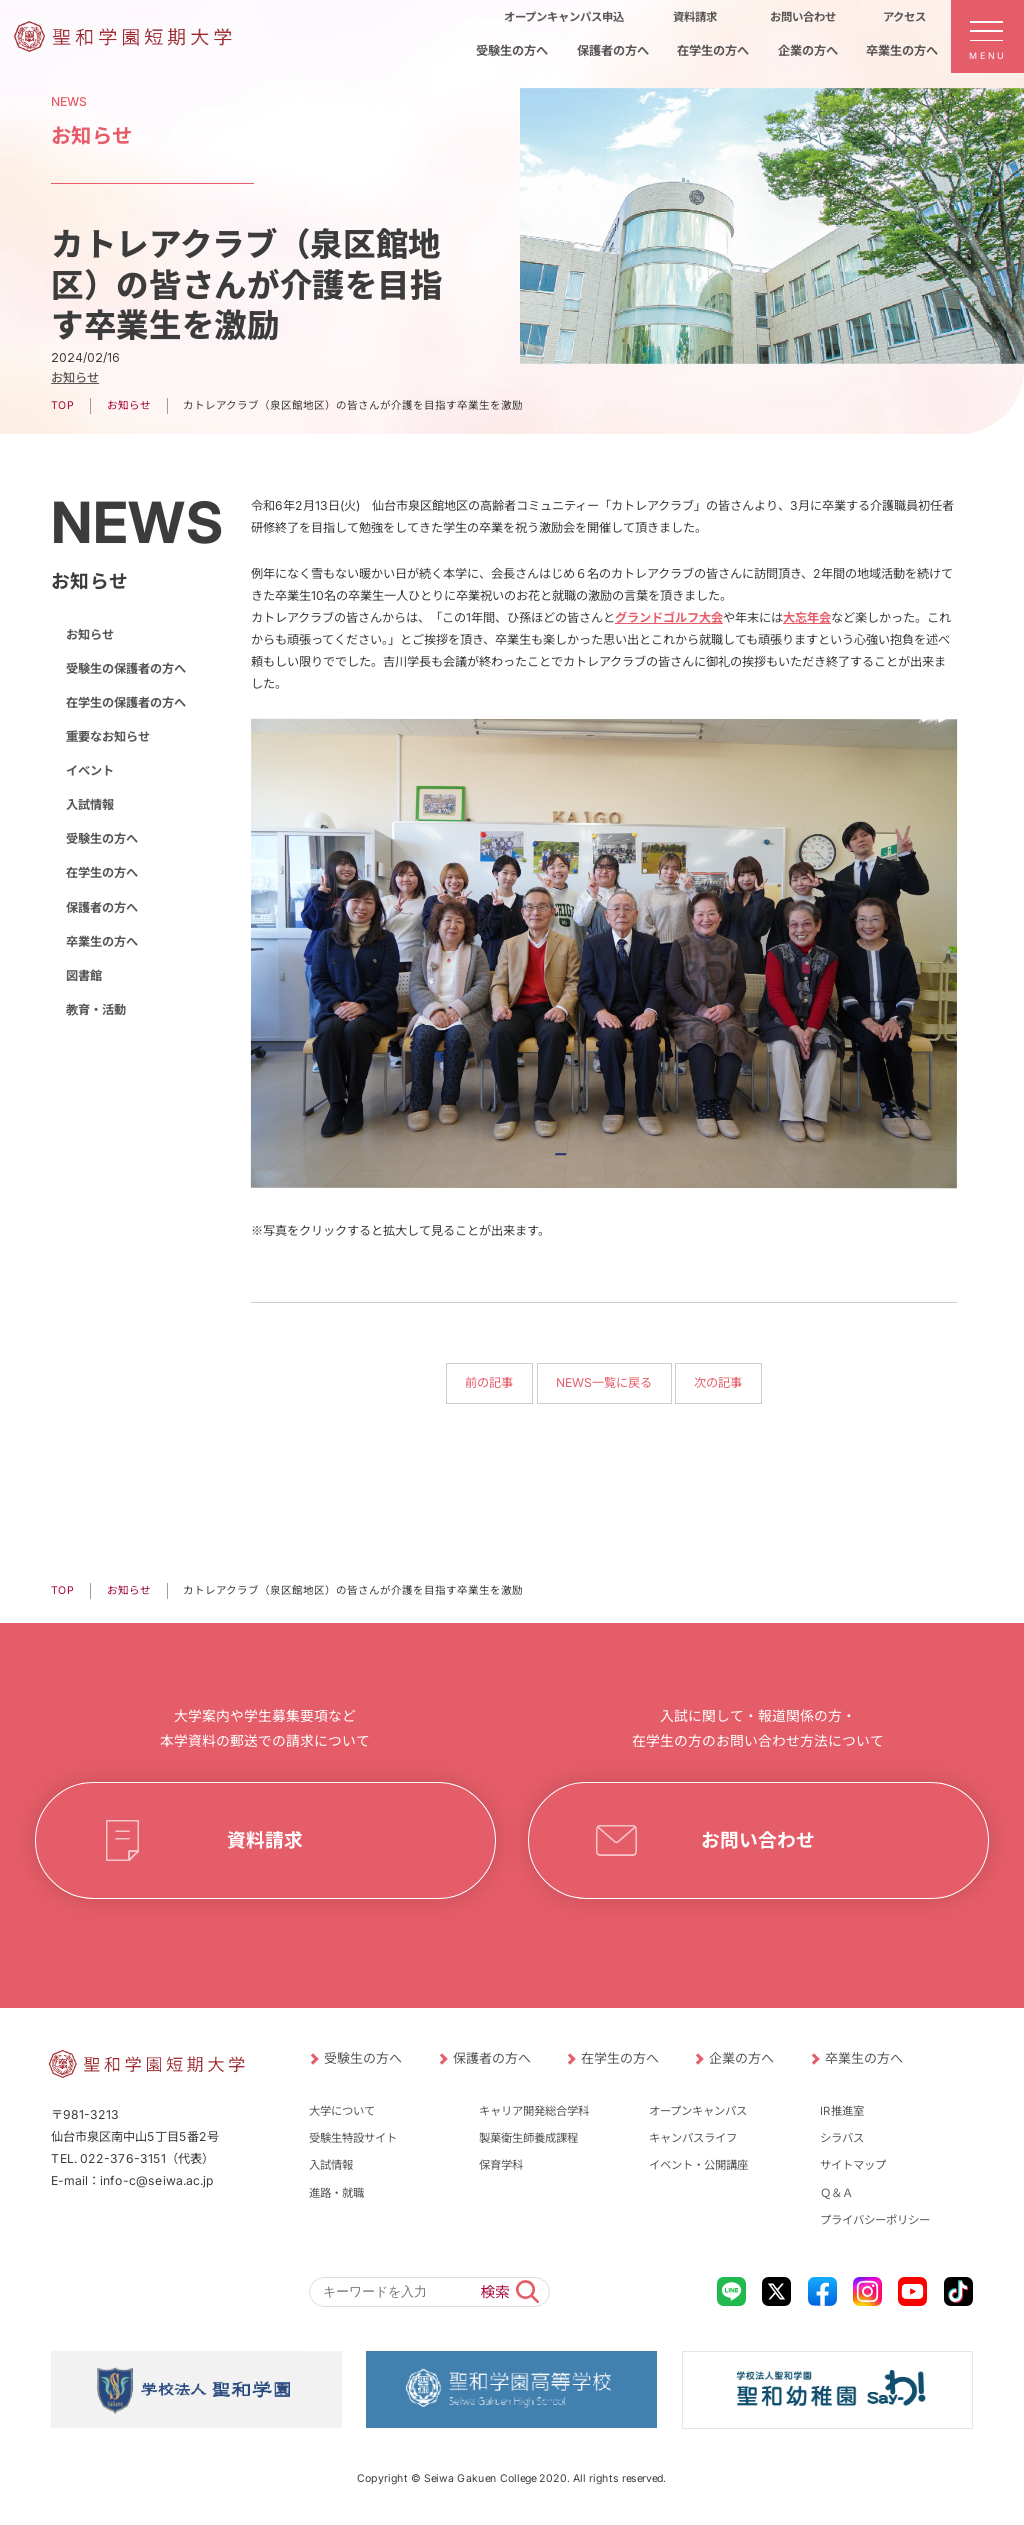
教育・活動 (96, 1009)
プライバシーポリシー (875, 2220)
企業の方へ (741, 2058)
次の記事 (719, 1382)
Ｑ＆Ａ (836, 2193)
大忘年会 (807, 617)
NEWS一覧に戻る (604, 1382)
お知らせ (75, 377)
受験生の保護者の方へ (126, 668)
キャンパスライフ (693, 2138)
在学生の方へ (102, 872)
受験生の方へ (102, 838)
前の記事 (490, 1382)
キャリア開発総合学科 (534, 2111)
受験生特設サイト (353, 2138)
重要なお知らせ (108, 736)
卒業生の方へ (102, 941)
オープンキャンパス (698, 2111)
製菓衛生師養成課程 (528, 2138)
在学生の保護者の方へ (126, 702)
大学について (342, 2111)
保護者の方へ (102, 906)
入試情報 (90, 804)
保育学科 (501, 2165)
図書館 (84, 975)
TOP (62, 405)
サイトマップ (853, 2165)
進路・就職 (336, 2193)
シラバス (842, 2138)
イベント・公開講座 (698, 2165)
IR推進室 (842, 2111)
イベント (90, 770)
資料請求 (265, 1839)
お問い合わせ (759, 1839)
